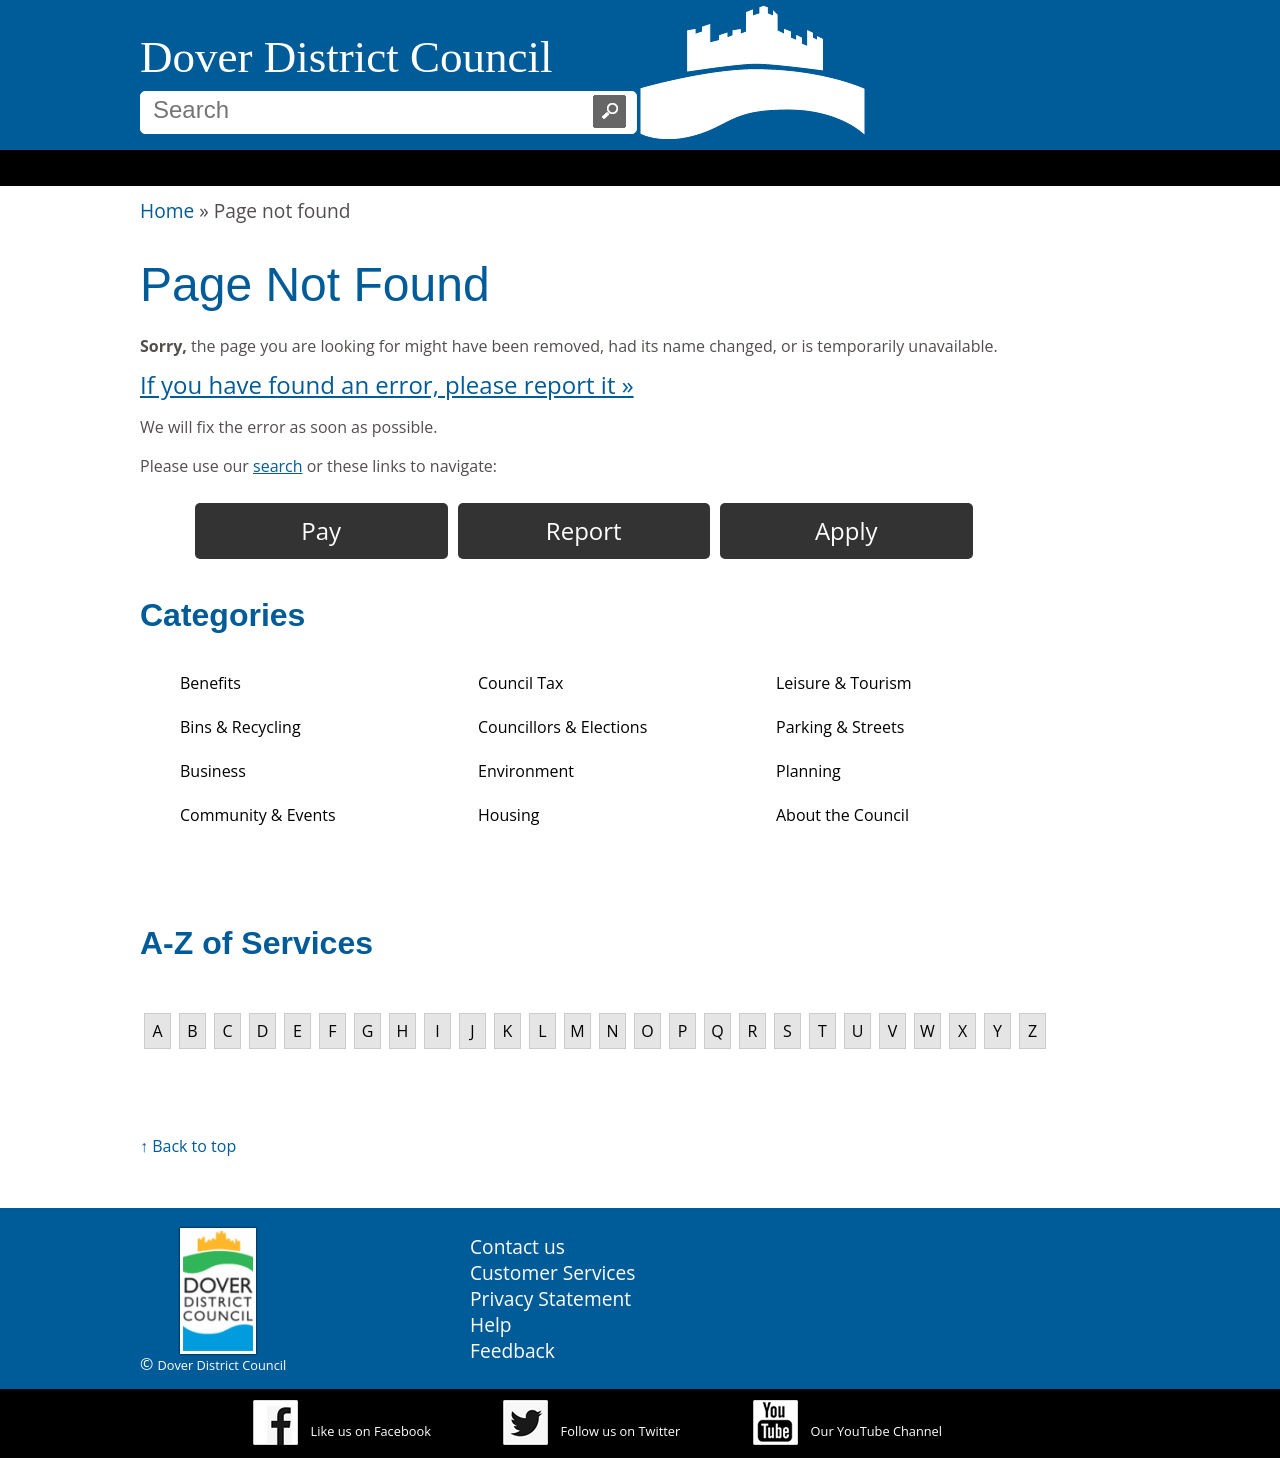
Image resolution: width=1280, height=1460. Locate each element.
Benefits (210, 683)
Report (584, 530)
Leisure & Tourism (844, 683)
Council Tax (520, 683)
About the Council (842, 815)
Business (213, 771)
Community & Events (258, 815)
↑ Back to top (188, 1146)
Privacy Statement (550, 1298)
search (278, 466)
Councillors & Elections (562, 727)
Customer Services (552, 1272)
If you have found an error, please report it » (387, 384)
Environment (526, 771)
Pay (321, 530)
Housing (508, 815)
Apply (846, 530)
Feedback (512, 1350)
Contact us (517, 1246)
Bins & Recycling (240, 727)
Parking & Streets (840, 727)
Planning (808, 771)
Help (491, 1324)
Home (167, 210)
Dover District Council (346, 57)
